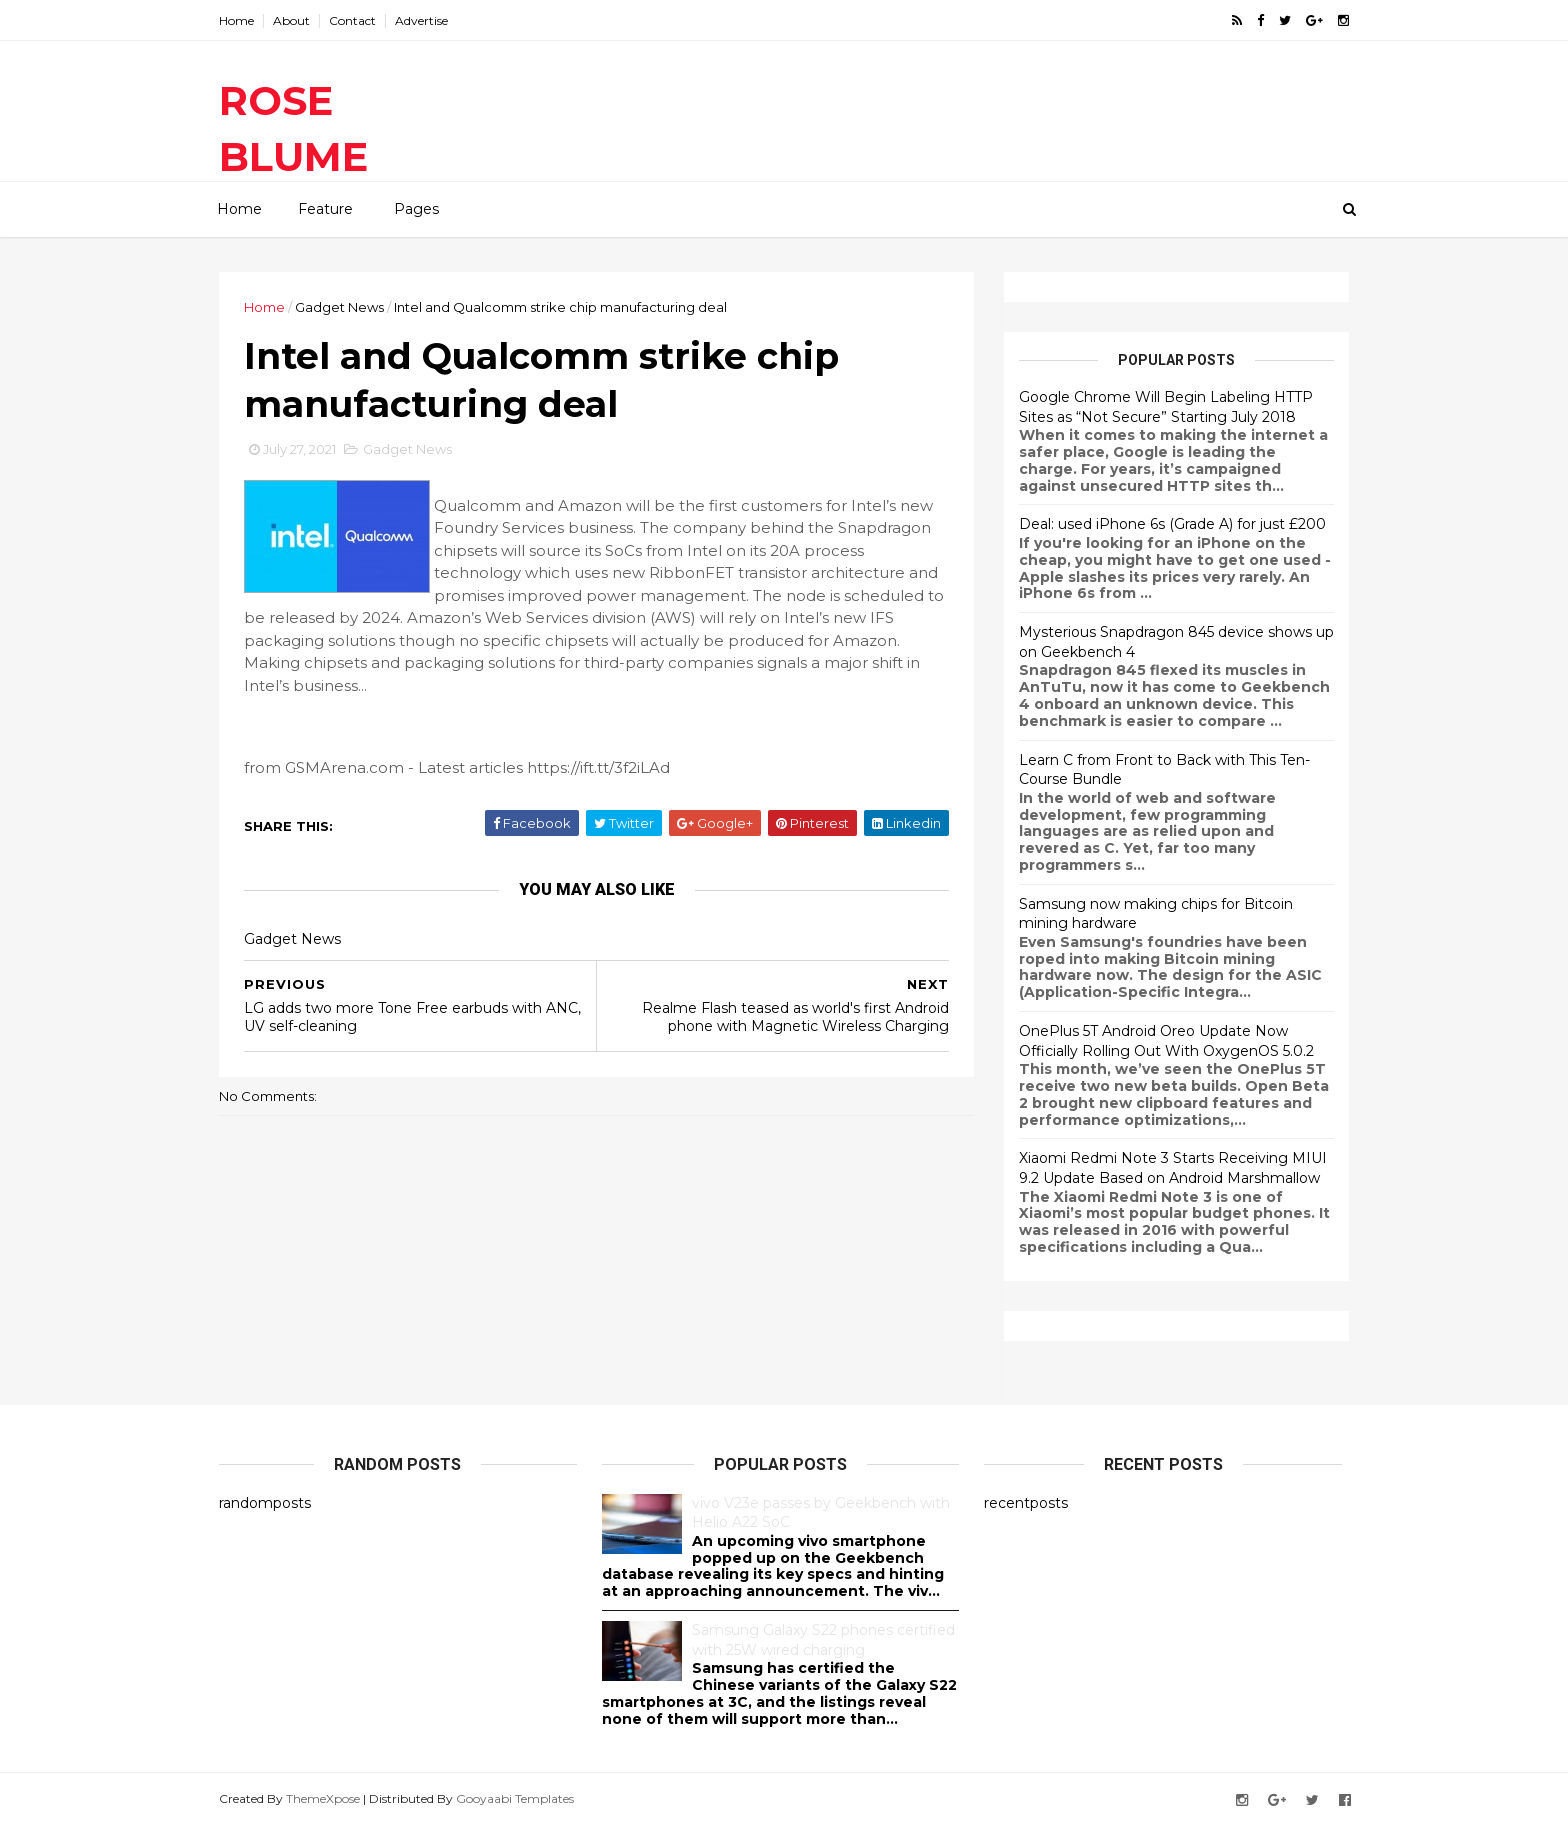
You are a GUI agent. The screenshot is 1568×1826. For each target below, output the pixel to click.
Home (236, 20)
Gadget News (339, 307)
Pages (416, 209)
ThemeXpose (323, 1798)
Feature (325, 209)
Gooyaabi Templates (515, 1798)
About (291, 20)
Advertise (421, 20)
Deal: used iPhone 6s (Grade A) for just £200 (1172, 524)
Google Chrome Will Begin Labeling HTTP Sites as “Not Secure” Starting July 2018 (1166, 407)
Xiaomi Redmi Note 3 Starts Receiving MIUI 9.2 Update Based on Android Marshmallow (1173, 1168)
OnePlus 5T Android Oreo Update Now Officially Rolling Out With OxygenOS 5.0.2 (1166, 1041)
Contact (352, 20)
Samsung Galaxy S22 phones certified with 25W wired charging (823, 1640)
